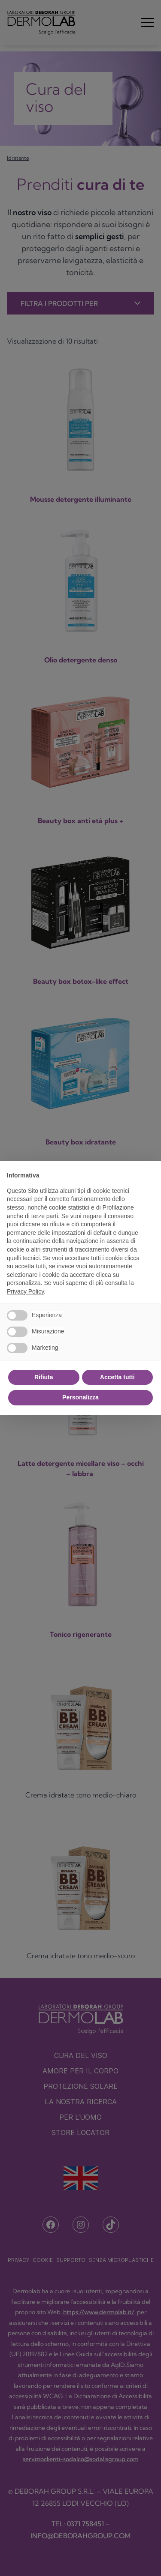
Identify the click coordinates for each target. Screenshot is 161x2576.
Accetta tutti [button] (117, 1377)
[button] (150, 1175)
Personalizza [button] (80, 1397)
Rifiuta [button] (43, 1377)
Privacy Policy (25, 1291)
